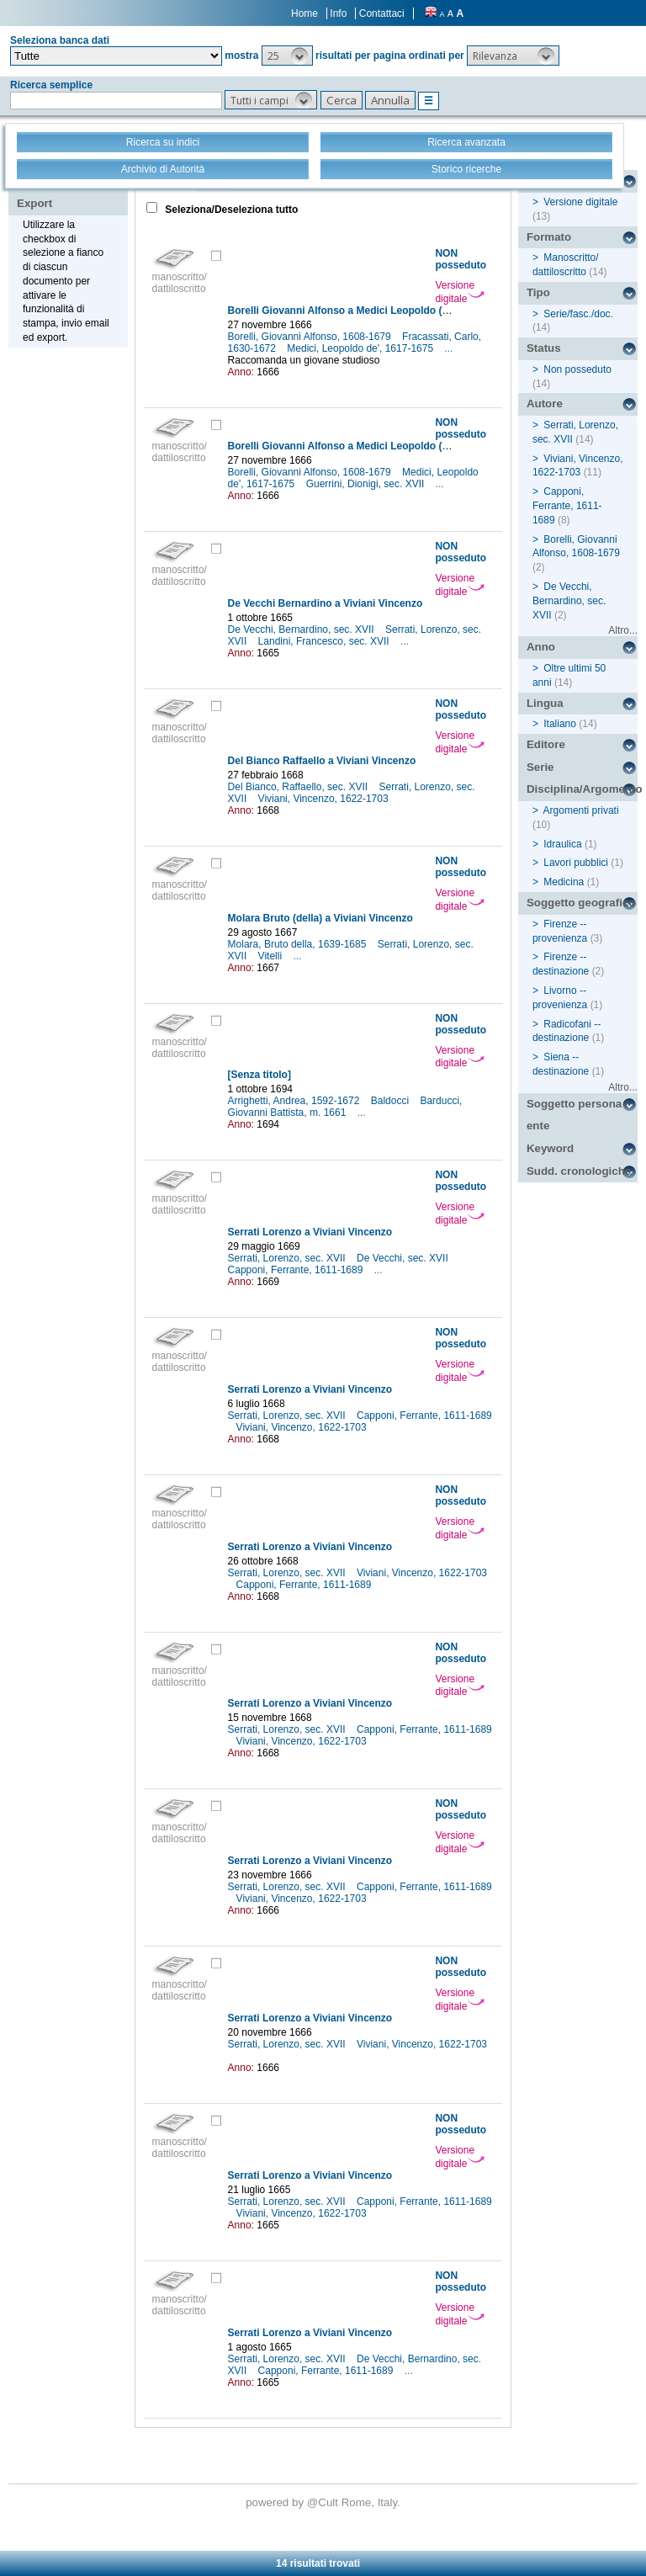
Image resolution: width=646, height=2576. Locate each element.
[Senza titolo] (259, 1075)
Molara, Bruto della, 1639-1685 (298, 944)
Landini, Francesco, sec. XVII (325, 641)
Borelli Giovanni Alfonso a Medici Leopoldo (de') (344, 310)
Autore (545, 403)
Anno (541, 646)
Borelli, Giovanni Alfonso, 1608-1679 (311, 337)
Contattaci (382, 13)
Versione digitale (459, 292)
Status (544, 348)
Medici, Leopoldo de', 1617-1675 (361, 348)
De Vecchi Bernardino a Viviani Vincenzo (325, 603)
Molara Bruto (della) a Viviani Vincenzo (320, 918)
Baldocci (391, 1101)
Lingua (545, 703)
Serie (540, 767)
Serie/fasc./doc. (578, 314)
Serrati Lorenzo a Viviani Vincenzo (310, 1232)
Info (338, 13)
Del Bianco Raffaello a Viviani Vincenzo (322, 761)
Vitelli (271, 956)
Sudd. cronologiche (579, 1171)
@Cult (324, 2502)
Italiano (559, 724)
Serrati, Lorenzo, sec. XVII (288, 1258)
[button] (287, 55)
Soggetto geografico (581, 902)
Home (304, 13)
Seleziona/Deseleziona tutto (230, 209)
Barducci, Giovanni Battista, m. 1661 (345, 1106)
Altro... (623, 630)
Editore (546, 744)
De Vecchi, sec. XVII (404, 1258)
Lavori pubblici (575, 862)
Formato (549, 237)
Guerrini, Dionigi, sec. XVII (366, 484)
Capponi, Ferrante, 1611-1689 (297, 1270)
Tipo (538, 292)
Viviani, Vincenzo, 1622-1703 (324, 799)
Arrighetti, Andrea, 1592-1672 (295, 1101)
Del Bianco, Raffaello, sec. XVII (299, 787)
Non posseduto (577, 369)
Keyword (550, 1148)
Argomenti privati (581, 810)
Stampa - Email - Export (70, 192)
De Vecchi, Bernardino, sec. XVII (302, 629)
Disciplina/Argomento (582, 789)
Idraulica (562, 844)
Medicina (563, 882)
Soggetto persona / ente (577, 1115)
